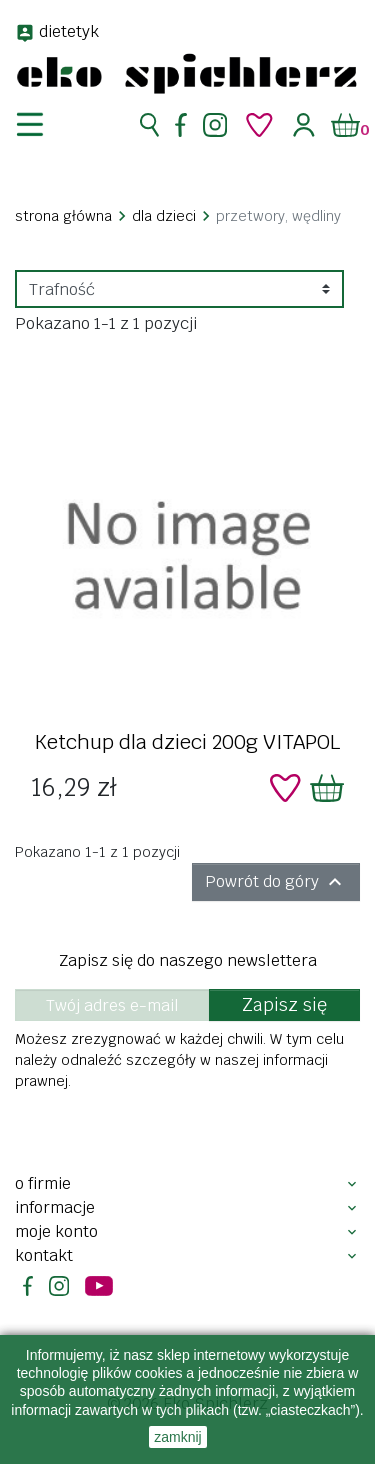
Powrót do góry (276, 882)
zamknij (177, 1437)
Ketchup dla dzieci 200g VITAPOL (187, 742)
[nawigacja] (42, 125)
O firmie (43, 1183)
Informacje (55, 1207)
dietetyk (69, 31)
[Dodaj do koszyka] (327, 788)
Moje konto (56, 1231)
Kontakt (44, 1255)
